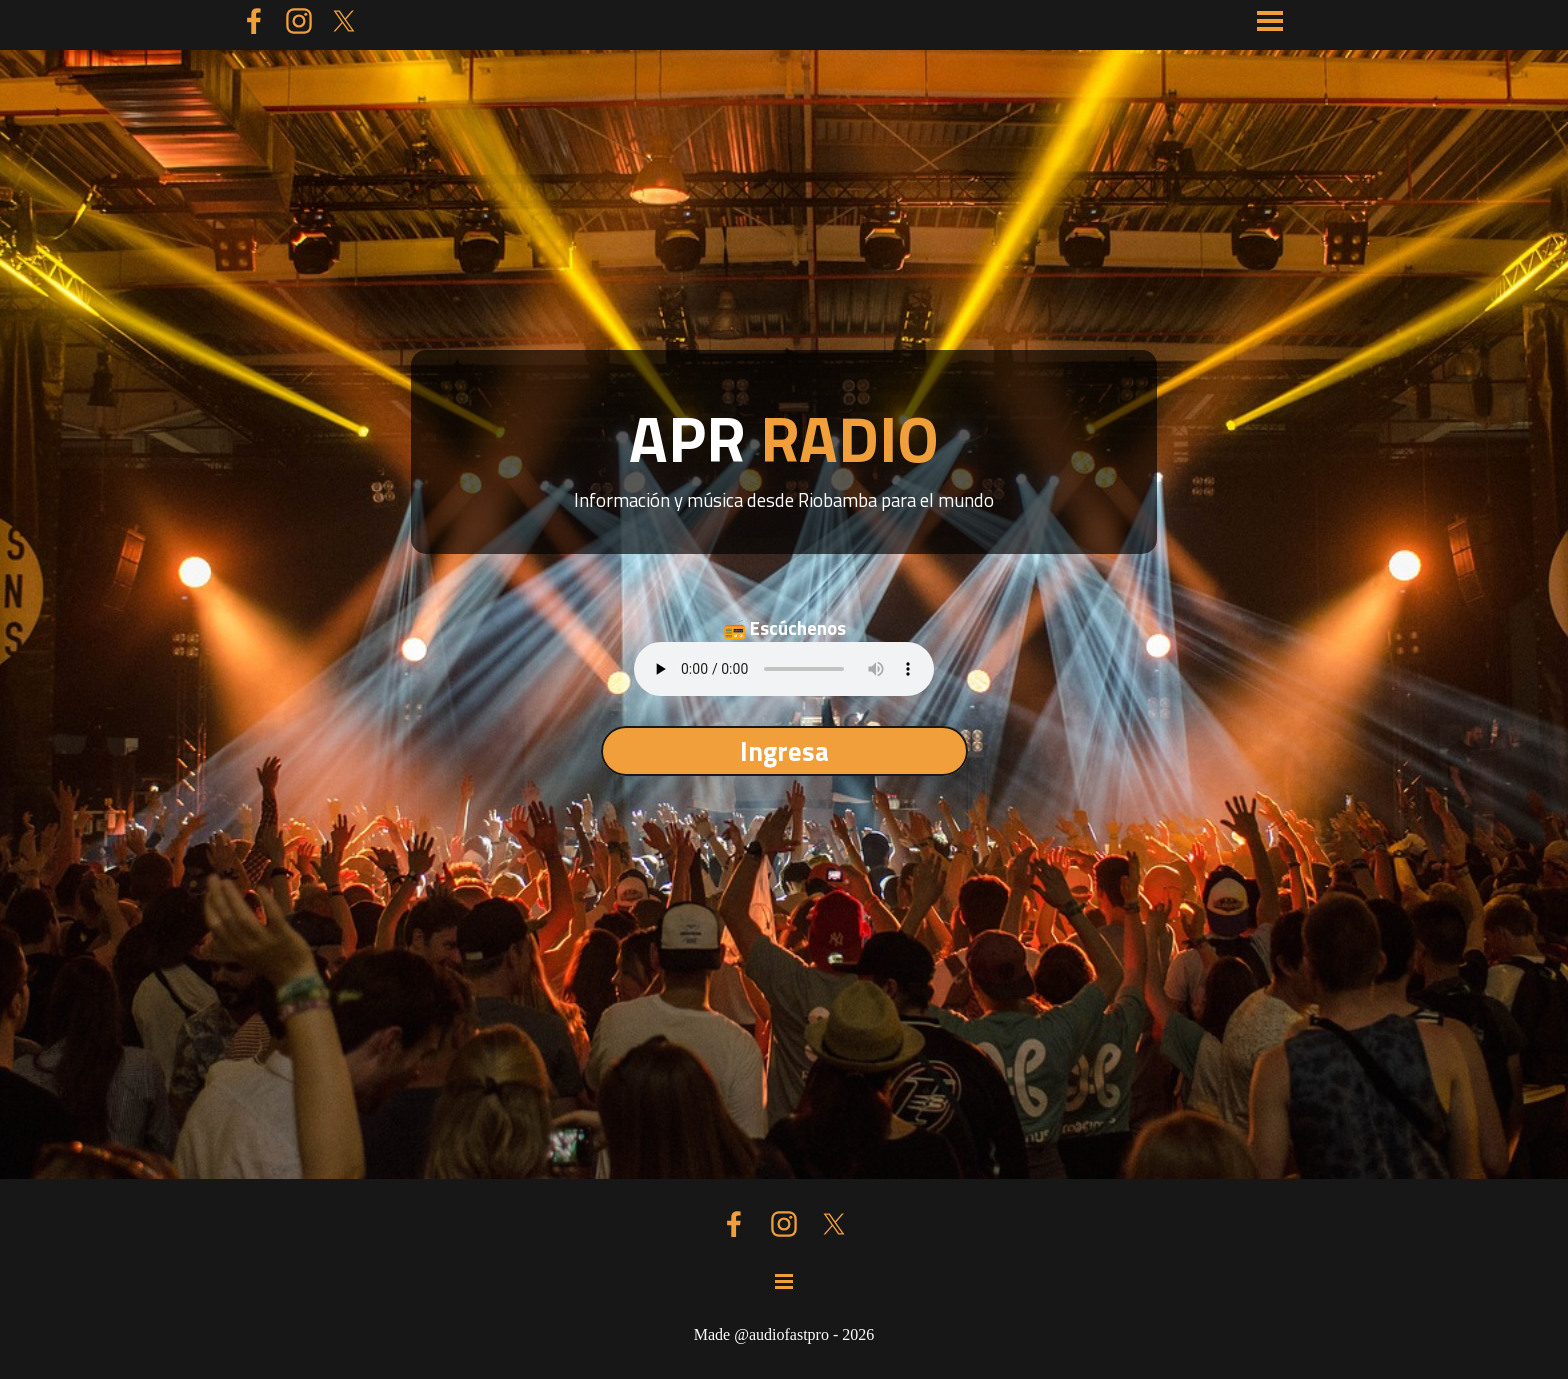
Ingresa (784, 751)
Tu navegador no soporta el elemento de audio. (784, 669)
